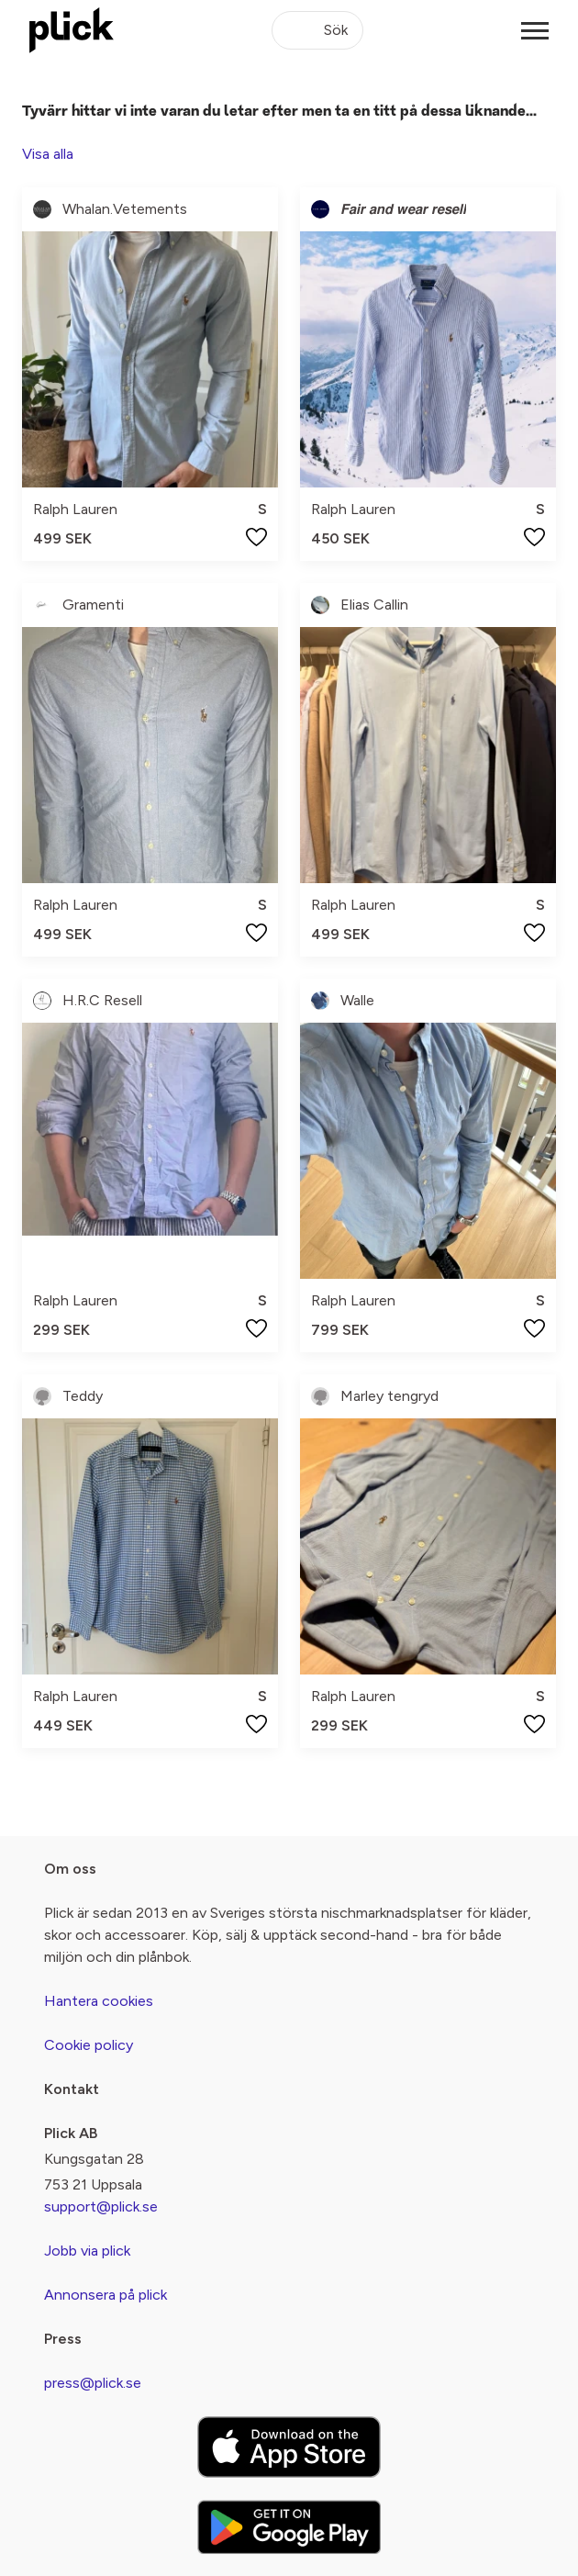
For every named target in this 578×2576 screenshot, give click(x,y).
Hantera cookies (98, 2001)
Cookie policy (88, 2045)
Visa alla (47, 153)
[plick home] (71, 30)
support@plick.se (101, 2206)
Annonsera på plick (105, 2294)
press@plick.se (92, 2382)
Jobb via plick (87, 2250)
